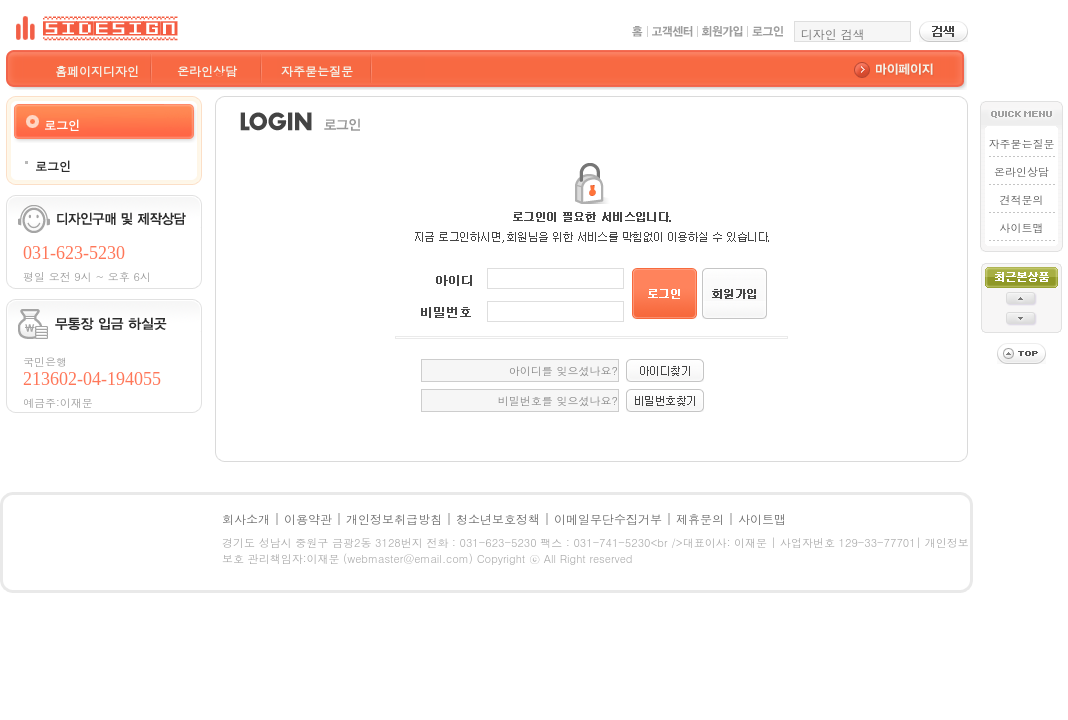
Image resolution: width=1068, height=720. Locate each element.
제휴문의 (700, 518)
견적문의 (1021, 199)
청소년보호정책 (498, 518)
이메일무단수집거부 (608, 518)
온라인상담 (207, 70)
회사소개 (246, 518)
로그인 (53, 165)
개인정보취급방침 (394, 518)
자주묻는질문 (317, 70)
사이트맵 (1021, 227)
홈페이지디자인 (97, 70)
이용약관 (308, 518)
